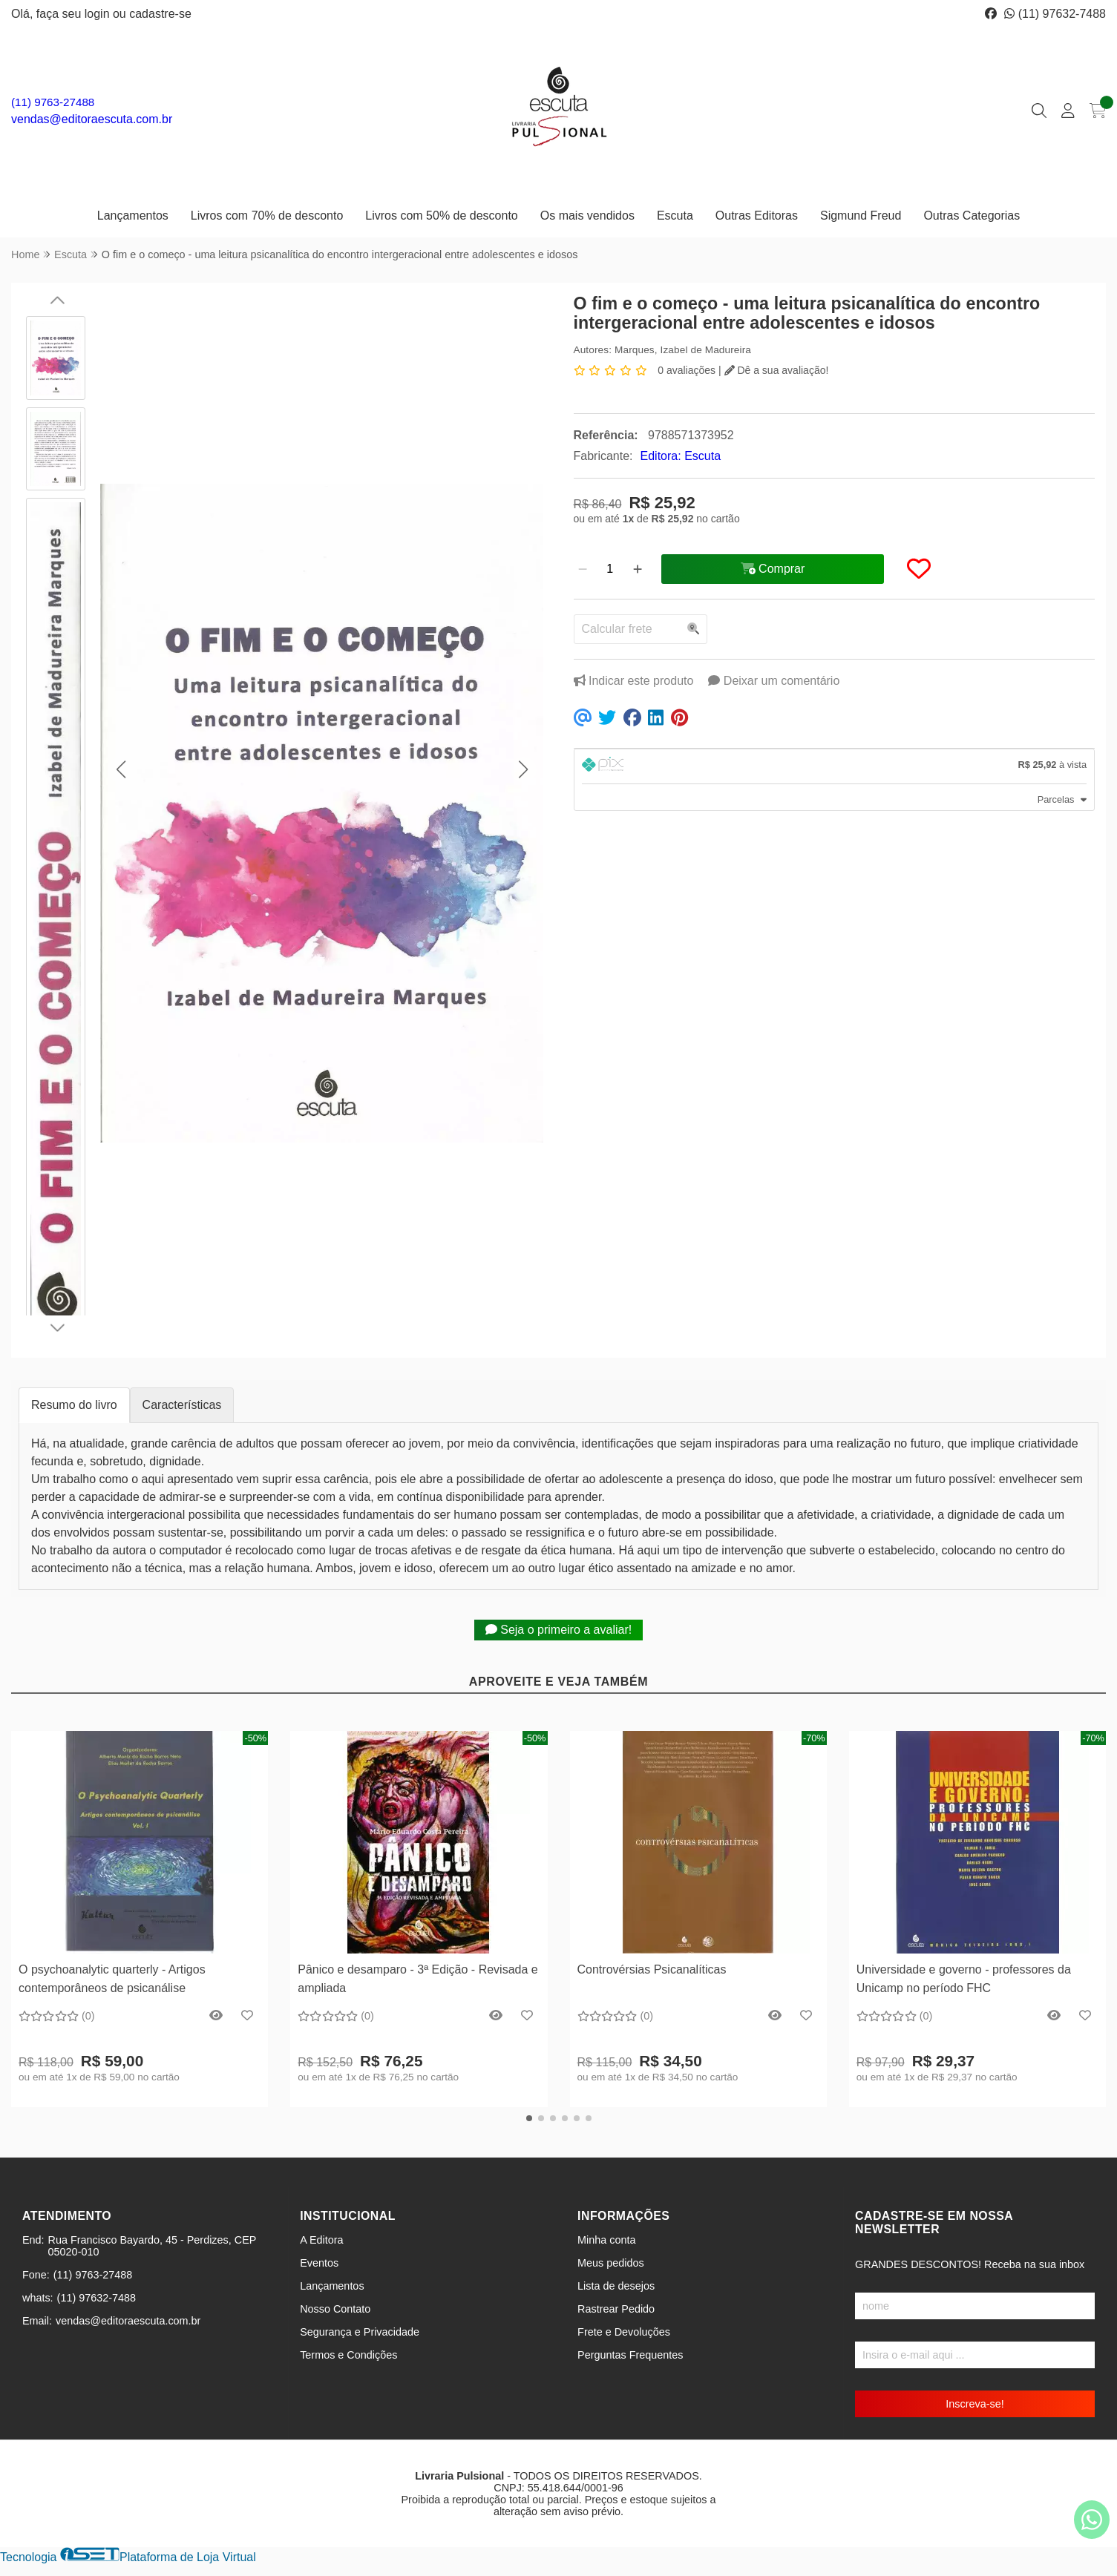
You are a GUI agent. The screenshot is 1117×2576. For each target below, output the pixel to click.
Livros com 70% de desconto (267, 215)
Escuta (675, 215)
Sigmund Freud (860, 215)
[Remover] (583, 569)
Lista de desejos (616, 2286)
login (99, 13)
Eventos (319, 2263)
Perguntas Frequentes (630, 2355)
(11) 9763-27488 (52, 102)
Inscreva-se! (974, 2404)
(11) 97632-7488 (1055, 13)
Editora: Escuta (681, 456)
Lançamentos (132, 215)
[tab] (834, 766)
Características (182, 1405)
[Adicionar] (637, 569)
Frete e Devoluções (623, 2332)
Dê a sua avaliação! (776, 370)
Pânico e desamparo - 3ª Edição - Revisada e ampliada (417, 1978)
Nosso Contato (335, 2309)
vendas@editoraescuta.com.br (91, 119)
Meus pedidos (610, 2263)
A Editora (321, 2240)
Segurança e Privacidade (359, 2332)
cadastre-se (160, 13)
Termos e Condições (348, 2355)
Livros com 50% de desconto (441, 215)
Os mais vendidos (587, 215)
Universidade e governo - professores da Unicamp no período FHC (963, 1978)
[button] (121, 770)
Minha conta (606, 2240)
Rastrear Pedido (616, 2309)
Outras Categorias (971, 215)
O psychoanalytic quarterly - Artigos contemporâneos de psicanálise (112, 1978)
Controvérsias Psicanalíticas (652, 1969)
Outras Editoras (756, 215)
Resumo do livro (74, 1405)
